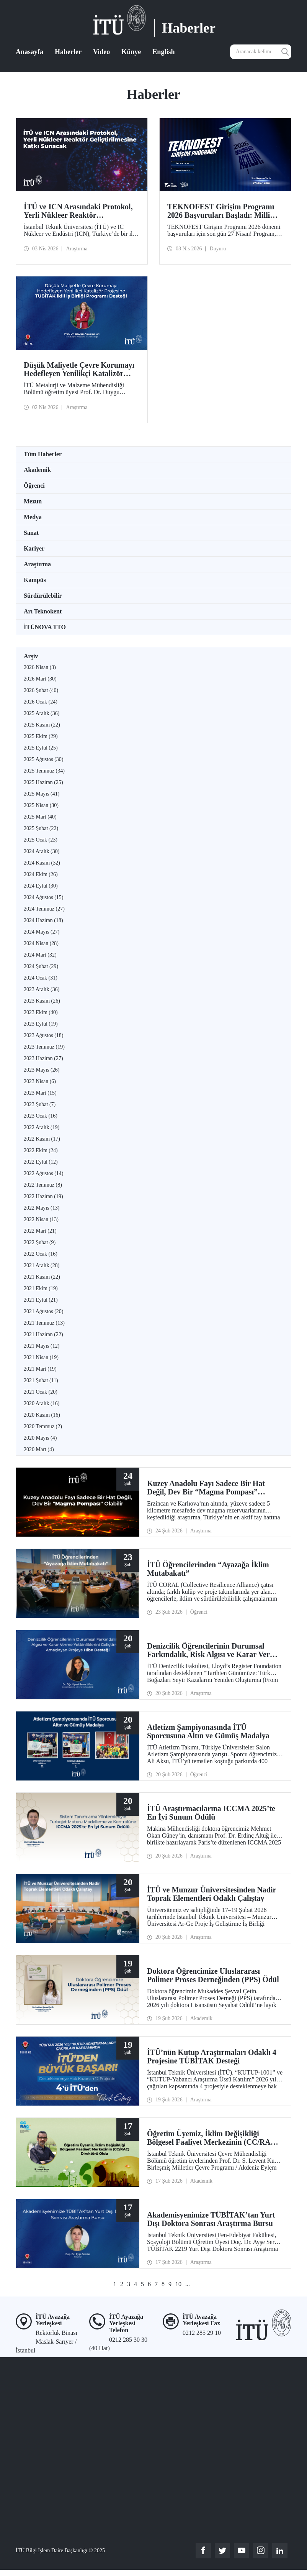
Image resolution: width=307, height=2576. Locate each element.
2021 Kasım (42, 1277)
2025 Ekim (41, 736)
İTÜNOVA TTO (45, 627)
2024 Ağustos (43, 897)
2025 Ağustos (43, 759)
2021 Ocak (40, 1392)
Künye (131, 52)
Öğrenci (34, 485)
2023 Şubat (40, 1104)
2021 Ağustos (43, 1311)
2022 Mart (40, 1231)
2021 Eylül (41, 1300)
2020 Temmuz (43, 1426)
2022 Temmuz (43, 1185)
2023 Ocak (40, 1116)
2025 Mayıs (41, 794)
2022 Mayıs (41, 1208)
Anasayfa (29, 52)
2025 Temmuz (44, 771)
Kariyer (34, 548)
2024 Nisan (41, 943)
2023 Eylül (41, 1024)
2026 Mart (40, 679)
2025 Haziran (43, 782)
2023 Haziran (43, 1058)
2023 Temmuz (44, 1047)
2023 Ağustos (43, 1035)
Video (101, 52)
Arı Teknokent (43, 611)
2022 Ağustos (43, 1173)
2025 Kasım (42, 725)
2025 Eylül (41, 748)
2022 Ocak (40, 1254)
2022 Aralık (41, 1127)
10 (178, 2284)
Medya (33, 517)
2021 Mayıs (41, 1346)
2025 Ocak (40, 840)
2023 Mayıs (41, 1070)
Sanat (31, 532)
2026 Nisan (40, 667)
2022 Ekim (41, 1150)
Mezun (33, 501)
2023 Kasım (42, 1001)
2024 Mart (40, 955)
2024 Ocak (40, 978)
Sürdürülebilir (43, 595)
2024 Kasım (42, 863)
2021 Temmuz (44, 1323)
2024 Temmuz (44, 909)
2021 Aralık (41, 1265)
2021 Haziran (43, 1334)
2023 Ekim (41, 1012)
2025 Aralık (41, 713)
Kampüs (35, 580)
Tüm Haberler (43, 454)
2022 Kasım (42, 1139)
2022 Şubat (40, 1242)
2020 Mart (39, 1449)
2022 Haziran (43, 1196)
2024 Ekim (41, 874)
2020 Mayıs (40, 1438)
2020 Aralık (41, 1403)
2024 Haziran (43, 920)
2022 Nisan (41, 1219)
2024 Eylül (41, 886)
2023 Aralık (41, 989)
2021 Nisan (41, 1357)
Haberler (68, 52)
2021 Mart (40, 1369)
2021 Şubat (41, 1380)
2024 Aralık (41, 851)
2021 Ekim (41, 1288)
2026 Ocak (40, 702)
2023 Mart (40, 1093)
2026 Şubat (41, 690)
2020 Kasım (42, 1415)
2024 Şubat (41, 966)
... (187, 2284)
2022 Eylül (41, 1162)
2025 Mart (40, 817)
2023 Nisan (40, 1081)
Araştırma (37, 564)
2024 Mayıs (41, 932)
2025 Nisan (41, 805)
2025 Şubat (41, 828)
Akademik (37, 470)
